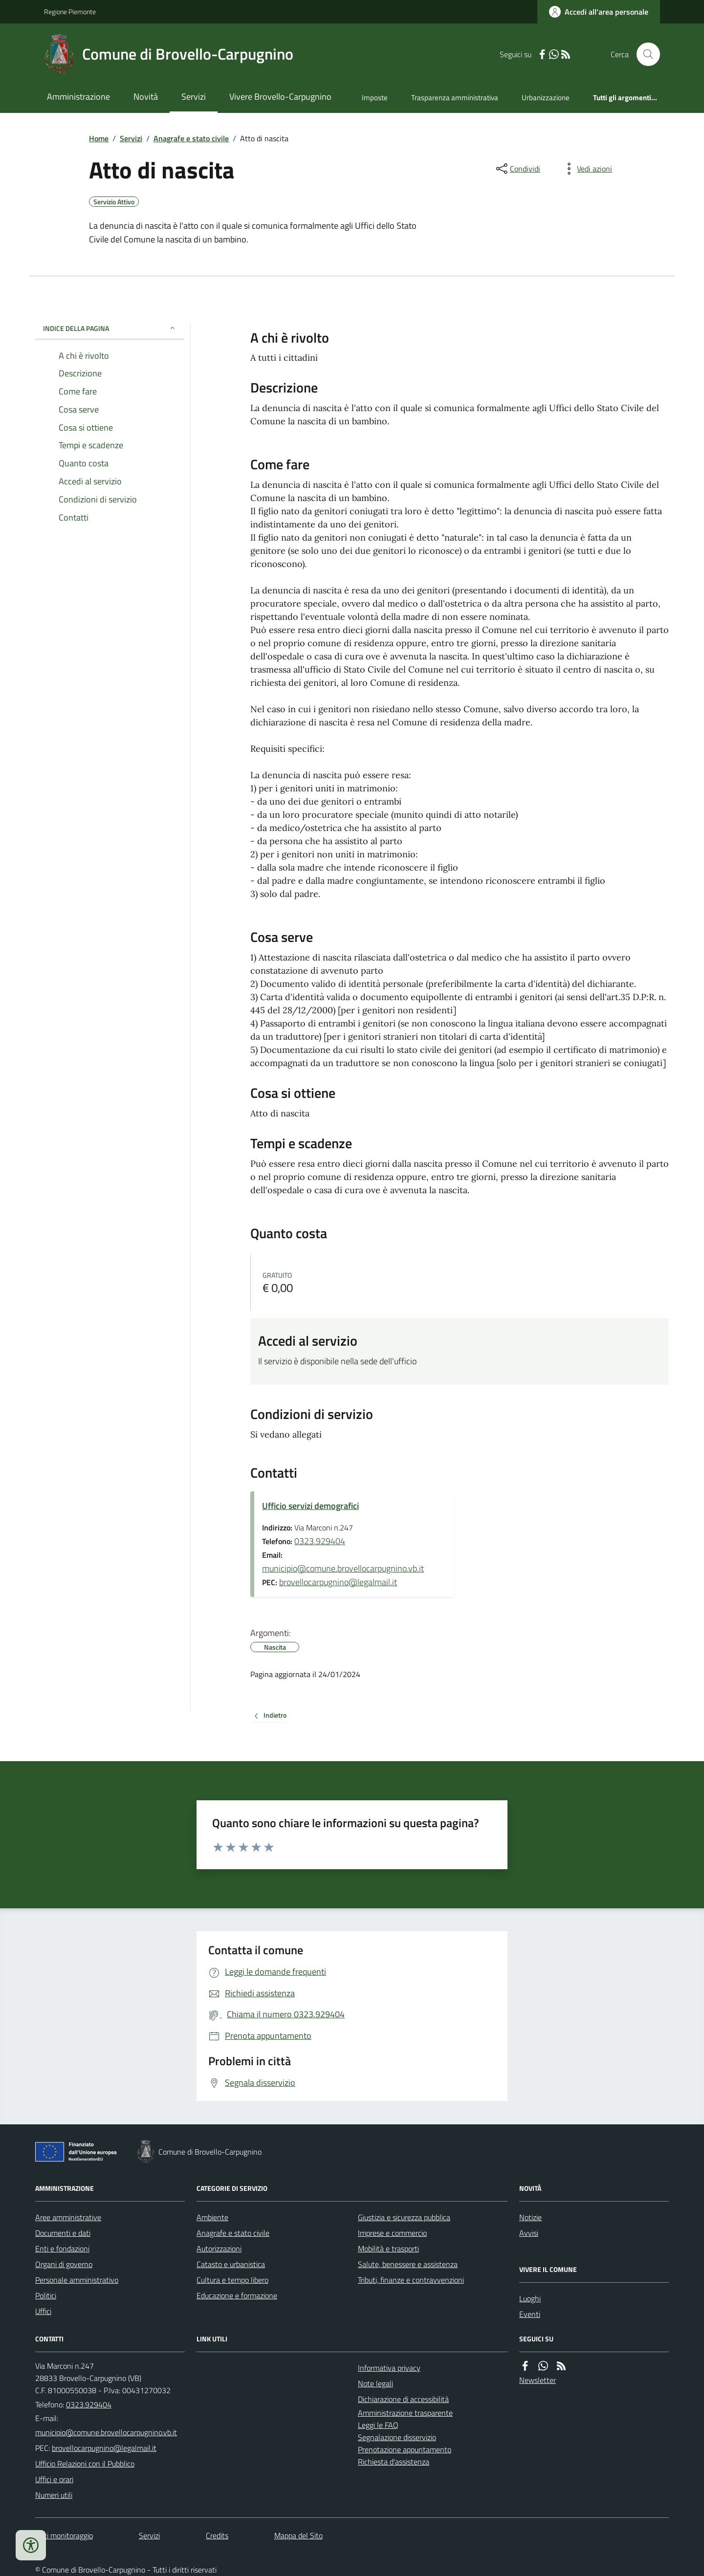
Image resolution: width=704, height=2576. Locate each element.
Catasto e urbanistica (231, 2264)
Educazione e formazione (237, 2295)
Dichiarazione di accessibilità (403, 2399)
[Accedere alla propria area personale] (598, 11)
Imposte (375, 97)
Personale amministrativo (76, 2280)
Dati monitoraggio (64, 2535)
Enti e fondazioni (62, 2248)
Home (99, 138)
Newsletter (537, 2380)
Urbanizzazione (546, 97)
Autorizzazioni (219, 2248)
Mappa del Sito (298, 2535)
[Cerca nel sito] (644, 54)
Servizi (193, 96)
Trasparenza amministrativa (454, 97)
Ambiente (212, 2217)
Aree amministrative (68, 2217)
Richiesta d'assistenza (393, 2461)
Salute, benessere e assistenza (408, 2264)
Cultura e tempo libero (232, 2280)
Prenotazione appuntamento (404, 2449)
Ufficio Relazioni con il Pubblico (84, 2463)
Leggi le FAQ (378, 2425)
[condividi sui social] (517, 168)
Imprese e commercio (392, 2233)
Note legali (375, 2383)
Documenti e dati (62, 2233)
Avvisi (528, 2233)
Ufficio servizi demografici (310, 1505)
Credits (217, 2535)
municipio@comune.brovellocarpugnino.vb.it (343, 1568)
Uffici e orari (54, 2479)
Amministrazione (78, 96)
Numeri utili (53, 2495)
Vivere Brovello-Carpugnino (280, 96)
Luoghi (530, 2298)
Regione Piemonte (70, 11)
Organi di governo (63, 2264)
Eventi (529, 2314)
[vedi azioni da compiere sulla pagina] (586, 168)
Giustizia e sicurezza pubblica (404, 2217)
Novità (145, 96)
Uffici (43, 2311)
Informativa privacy (389, 2368)
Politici (45, 2295)
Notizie (530, 2217)
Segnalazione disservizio (397, 2437)
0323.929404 (319, 1541)
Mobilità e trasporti (388, 2248)
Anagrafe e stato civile (191, 138)
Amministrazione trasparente (405, 2413)
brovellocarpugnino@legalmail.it (338, 1582)
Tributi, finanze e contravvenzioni (411, 2280)
